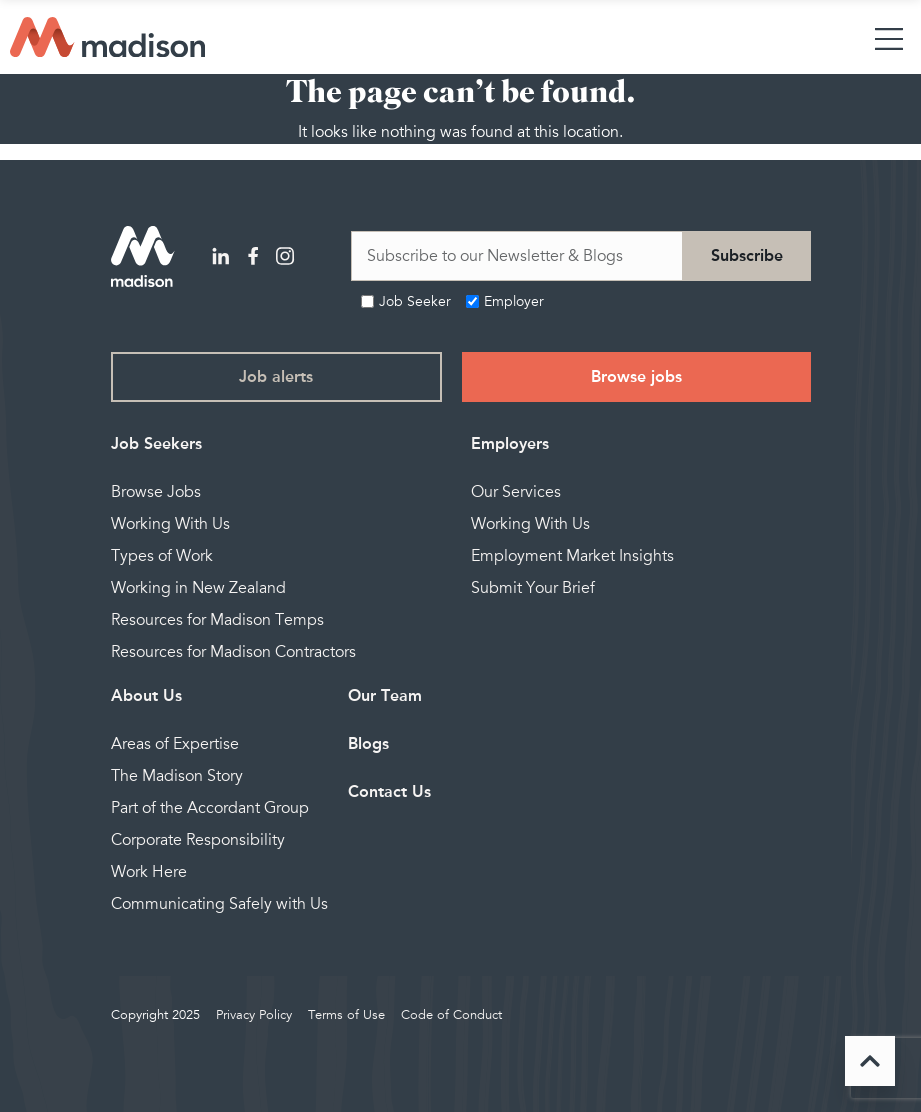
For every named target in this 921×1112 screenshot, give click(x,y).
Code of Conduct (451, 1015)
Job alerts (276, 376)
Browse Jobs (156, 492)
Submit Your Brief (533, 588)
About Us (146, 695)
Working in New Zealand (198, 588)
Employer (514, 301)
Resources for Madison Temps (217, 620)
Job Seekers (156, 443)
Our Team (385, 695)
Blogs (368, 743)
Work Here (149, 872)
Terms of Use (346, 1015)
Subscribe (747, 255)
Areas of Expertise (175, 744)
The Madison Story (177, 776)
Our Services (516, 492)
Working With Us (170, 524)
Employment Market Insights (572, 556)
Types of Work (162, 556)
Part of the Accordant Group (210, 808)
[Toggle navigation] (889, 37)
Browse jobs (636, 376)
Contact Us (389, 791)
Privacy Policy (254, 1015)
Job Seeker (415, 301)
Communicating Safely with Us (219, 904)
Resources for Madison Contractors (233, 652)
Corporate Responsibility (198, 840)
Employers (510, 443)
